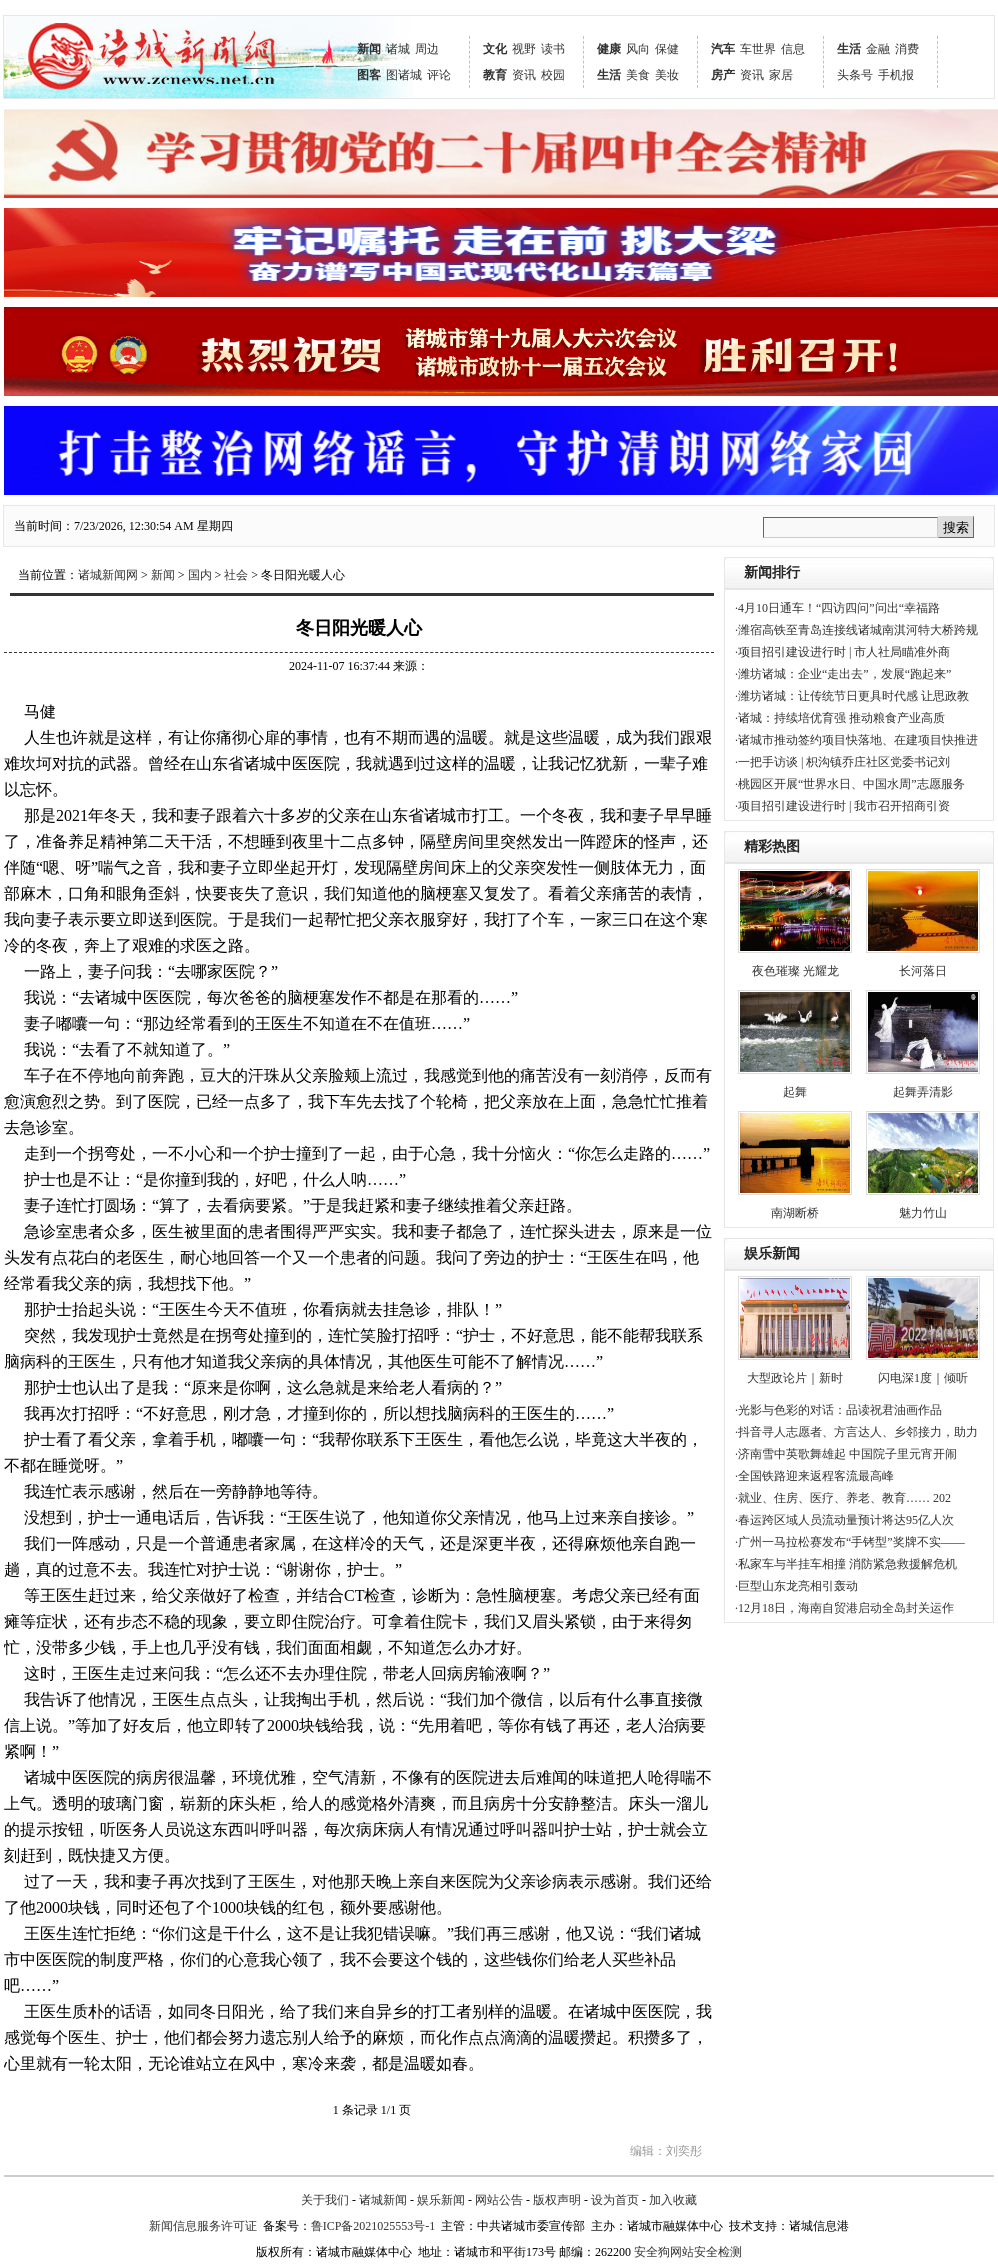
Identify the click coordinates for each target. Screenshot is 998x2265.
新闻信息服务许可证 (203, 2226)
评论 (439, 75)
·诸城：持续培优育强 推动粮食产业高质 (840, 718)
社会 (236, 575)
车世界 (758, 49)
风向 (638, 49)
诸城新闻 (383, 2200)
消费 (907, 49)
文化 (495, 49)
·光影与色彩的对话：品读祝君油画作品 (838, 1410)
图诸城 (404, 75)
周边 (427, 49)
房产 (723, 75)
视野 (524, 49)
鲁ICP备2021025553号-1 (373, 2226)
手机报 (896, 75)
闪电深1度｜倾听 (923, 1378)
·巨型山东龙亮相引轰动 (796, 1586)
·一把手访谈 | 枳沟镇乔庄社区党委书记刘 (842, 762)
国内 (200, 575)
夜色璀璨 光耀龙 (795, 971)
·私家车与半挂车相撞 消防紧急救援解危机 (846, 1564)
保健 (667, 49)
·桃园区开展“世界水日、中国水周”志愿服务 (850, 784)
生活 (609, 75)
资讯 (524, 75)
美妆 (667, 75)
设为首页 (615, 2200)
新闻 (369, 49)
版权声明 (557, 2200)
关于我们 (325, 2200)
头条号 (855, 75)
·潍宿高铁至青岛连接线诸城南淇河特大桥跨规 (856, 630)
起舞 (795, 1092)
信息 (793, 49)
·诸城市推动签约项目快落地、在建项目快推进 (856, 740)
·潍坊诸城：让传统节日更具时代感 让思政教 (852, 696)
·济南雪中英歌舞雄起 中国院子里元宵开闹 (846, 1454)
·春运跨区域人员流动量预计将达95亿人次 (844, 1520)
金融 (878, 49)
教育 (495, 75)
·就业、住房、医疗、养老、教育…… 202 (843, 1498)
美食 (638, 75)
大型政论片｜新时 (795, 1378)
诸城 (398, 49)
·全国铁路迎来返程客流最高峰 (814, 1476)
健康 (609, 49)
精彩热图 (772, 846)
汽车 (723, 49)
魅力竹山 (923, 1213)
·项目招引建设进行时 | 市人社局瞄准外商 (842, 652)
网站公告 (499, 2200)
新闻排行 (772, 572)
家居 (781, 75)
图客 (369, 75)
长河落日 (923, 971)
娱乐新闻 (772, 1253)
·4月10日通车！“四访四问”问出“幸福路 (837, 608)
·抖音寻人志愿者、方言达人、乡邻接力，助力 (856, 1432)
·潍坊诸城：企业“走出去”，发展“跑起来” (843, 674)
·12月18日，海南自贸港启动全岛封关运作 (844, 1608)
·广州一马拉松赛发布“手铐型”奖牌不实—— (850, 1542)
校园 (553, 75)
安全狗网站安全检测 (688, 2252)
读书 (553, 49)
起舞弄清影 (923, 1092)
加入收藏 (673, 2200)
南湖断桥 (795, 1213)
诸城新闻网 (108, 575)
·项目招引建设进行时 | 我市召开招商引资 (842, 806)
